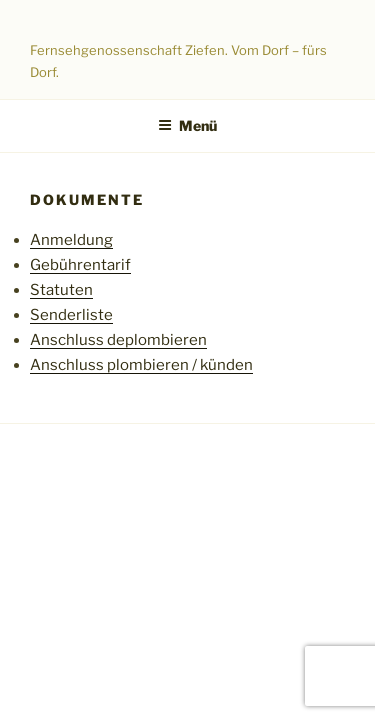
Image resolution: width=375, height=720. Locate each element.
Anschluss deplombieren (118, 340)
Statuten (61, 290)
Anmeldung (71, 240)
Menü (187, 125)
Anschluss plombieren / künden (141, 365)
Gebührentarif (80, 265)
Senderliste (71, 315)
